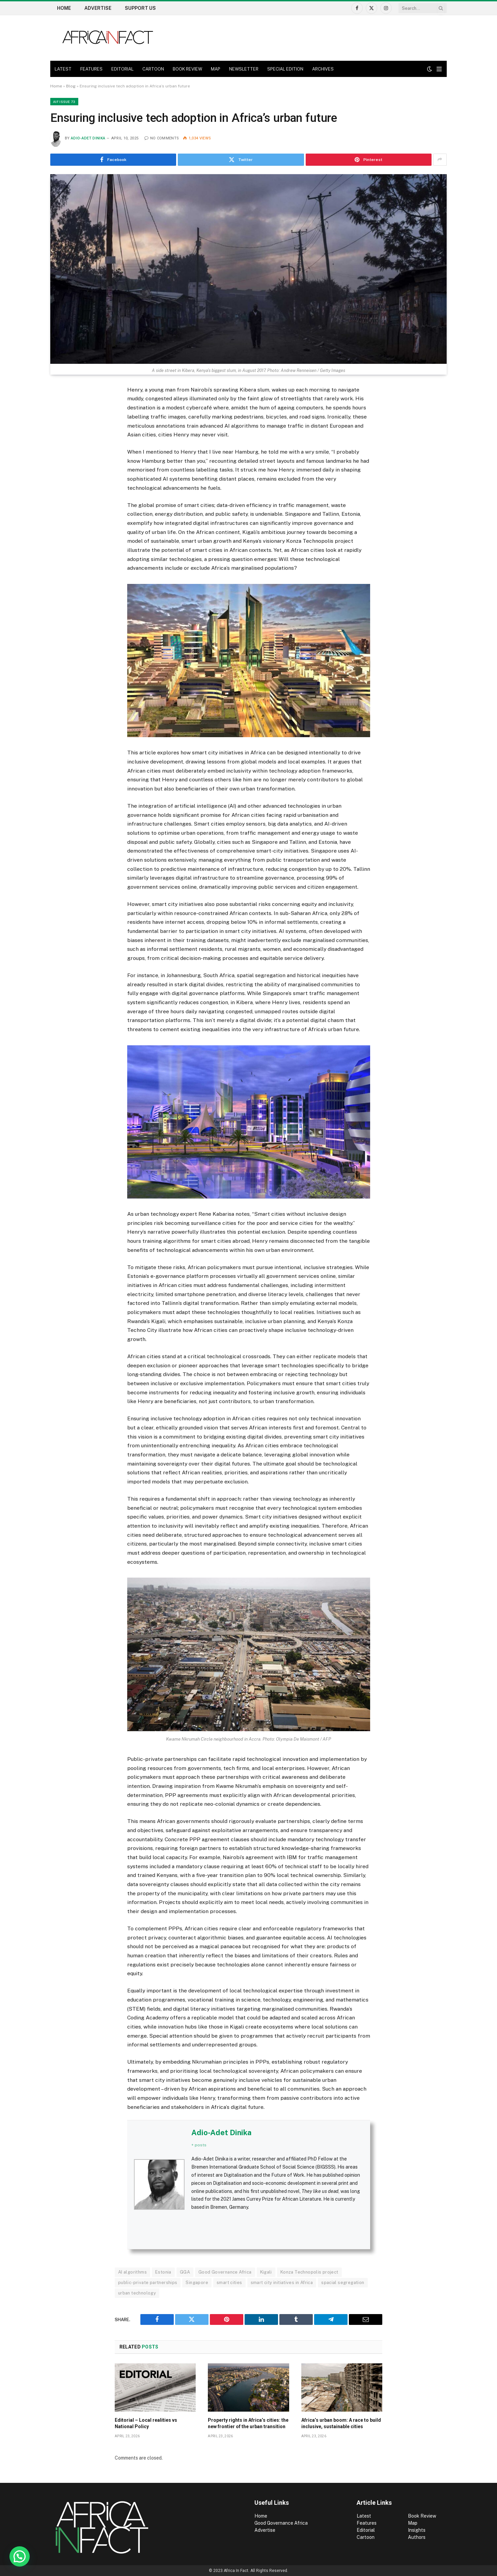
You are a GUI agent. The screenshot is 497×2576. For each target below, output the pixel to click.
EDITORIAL (122, 69)
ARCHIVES (323, 69)
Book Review (422, 2516)
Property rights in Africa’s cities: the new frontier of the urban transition (248, 2423)
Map (412, 2523)
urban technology (137, 2293)
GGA (185, 2272)
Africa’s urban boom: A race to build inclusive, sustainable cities (341, 2423)
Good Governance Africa (225, 2272)
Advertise (97, 8)
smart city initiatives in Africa (282, 2282)
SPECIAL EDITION (285, 69)
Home (64, 8)
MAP (215, 69)
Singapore (197, 2282)
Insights (416, 2530)
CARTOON (153, 69)
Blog (71, 86)
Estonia (163, 2272)
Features (367, 2523)
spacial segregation (342, 2282)
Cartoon (366, 2537)
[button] (19, 2556)
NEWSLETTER (243, 69)
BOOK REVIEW (187, 69)
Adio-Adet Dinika (88, 138)
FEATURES (91, 69)
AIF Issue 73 (64, 102)
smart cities (229, 2282)
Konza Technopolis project (309, 2272)
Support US (140, 8)
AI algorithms (132, 2272)
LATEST (63, 69)
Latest (364, 2516)
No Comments (161, 138)
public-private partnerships (147, 2282)
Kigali (266, 2272)
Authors (416, 2537)
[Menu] (439, 69)
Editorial (366, 2530)
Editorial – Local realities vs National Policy (146, 2423)
